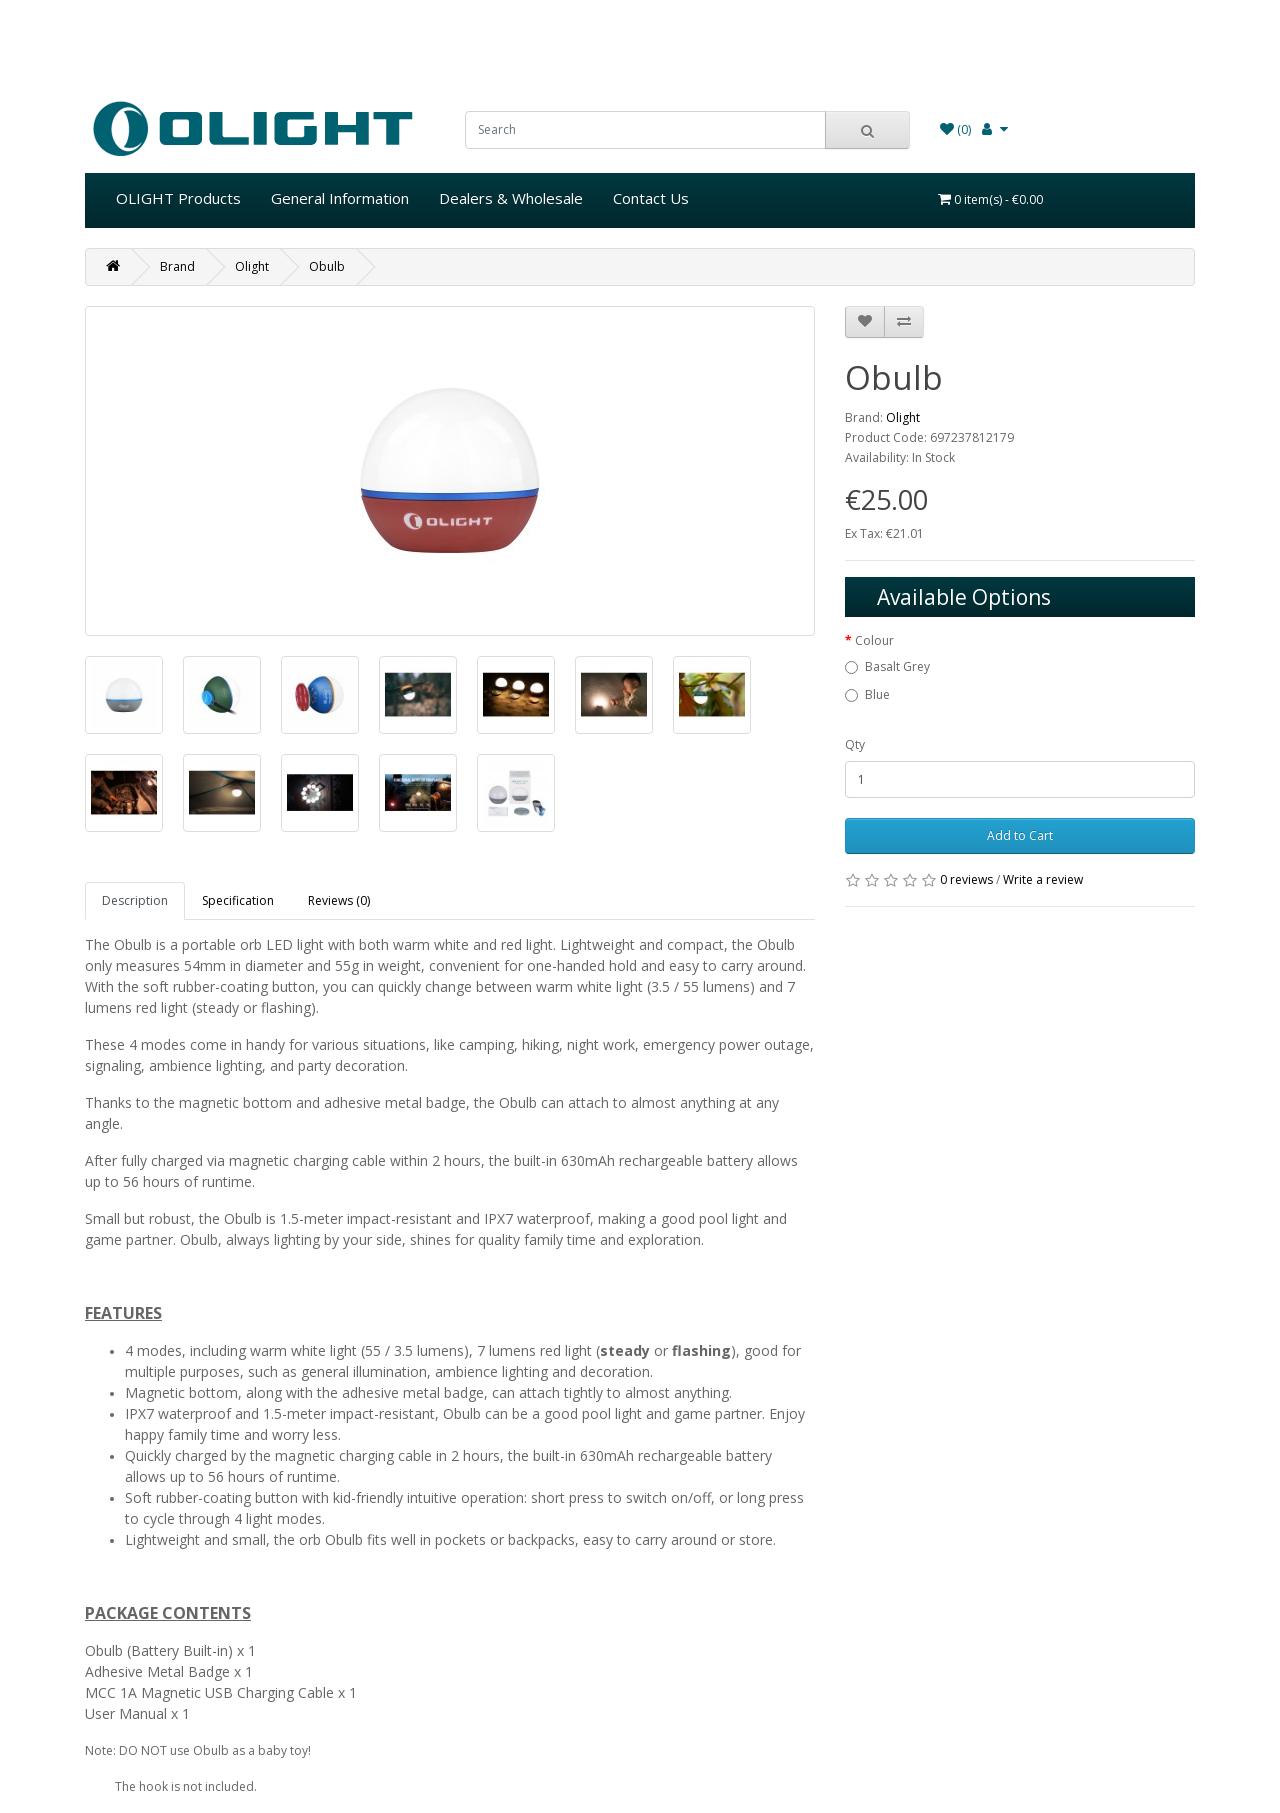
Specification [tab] (238, 900)
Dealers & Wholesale (511, 198)
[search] (645, 130)
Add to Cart (1020, 835)
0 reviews (966, 879)
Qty (855, 744)
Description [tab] (135, 900)
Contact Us (651, 198)
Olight (252, 266)
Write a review (1043, 879)
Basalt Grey (897, 666)
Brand (177, 266)
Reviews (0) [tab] (339, 900)
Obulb (327, 266)
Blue (877, 694)
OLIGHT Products (178, 198)
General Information (340, 198)
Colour (874, 640)
